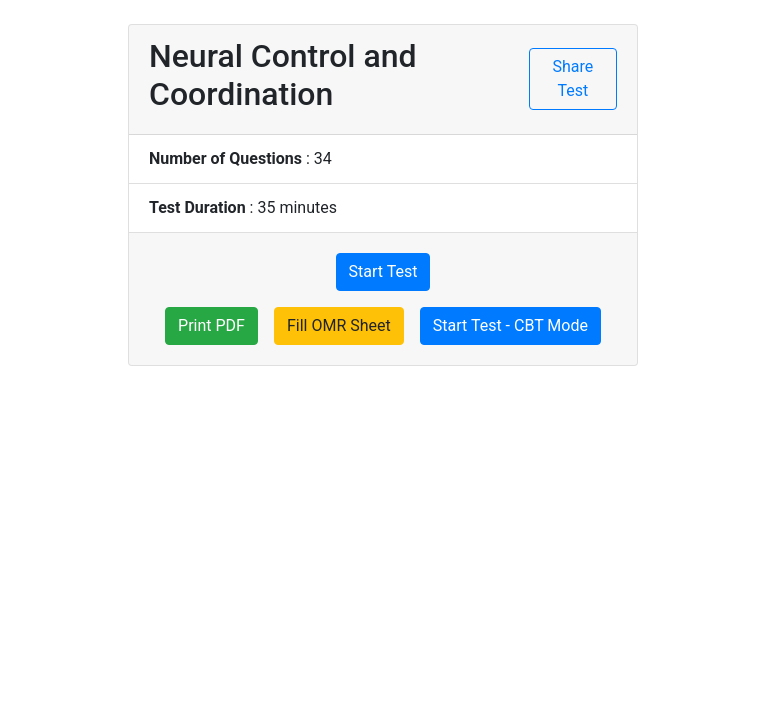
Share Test (573, 78)
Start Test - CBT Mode (510, 325)
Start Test (383, 271)
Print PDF (211, 325)
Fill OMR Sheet (339, 325)
